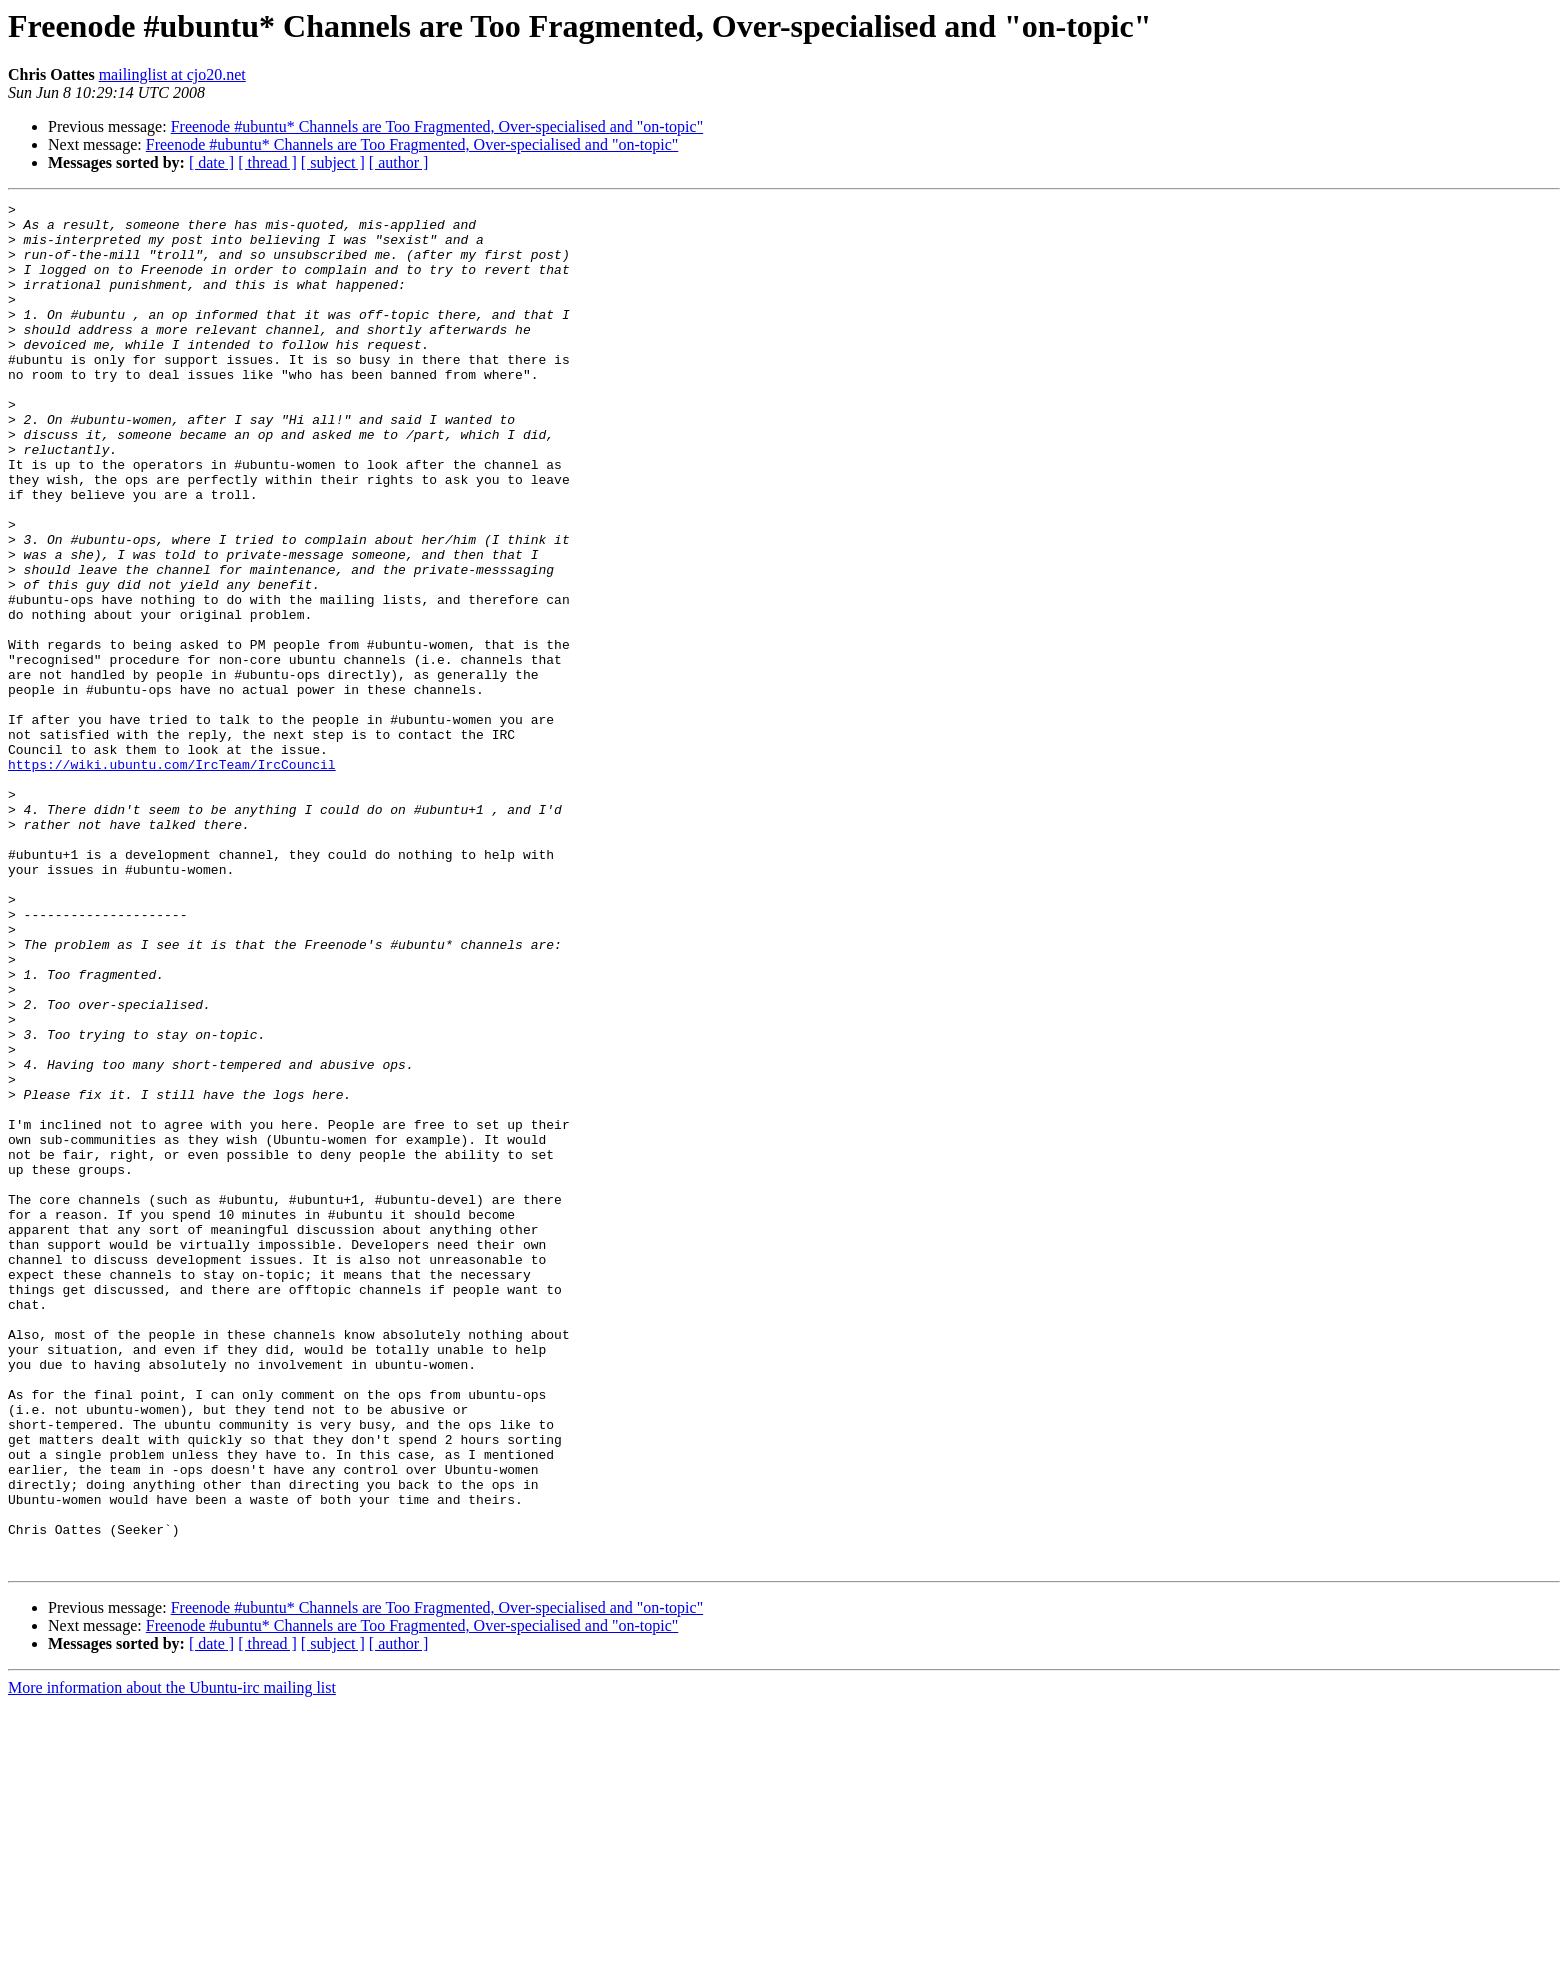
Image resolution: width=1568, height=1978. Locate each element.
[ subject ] (333, 162)
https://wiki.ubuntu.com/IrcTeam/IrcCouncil (172, 878)
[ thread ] (267, 162)
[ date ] (211, 162)
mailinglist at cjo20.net (172, 74)
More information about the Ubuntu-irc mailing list (172, 1960)
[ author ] (399, 162)
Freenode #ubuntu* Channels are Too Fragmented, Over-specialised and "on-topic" (437, 126)
